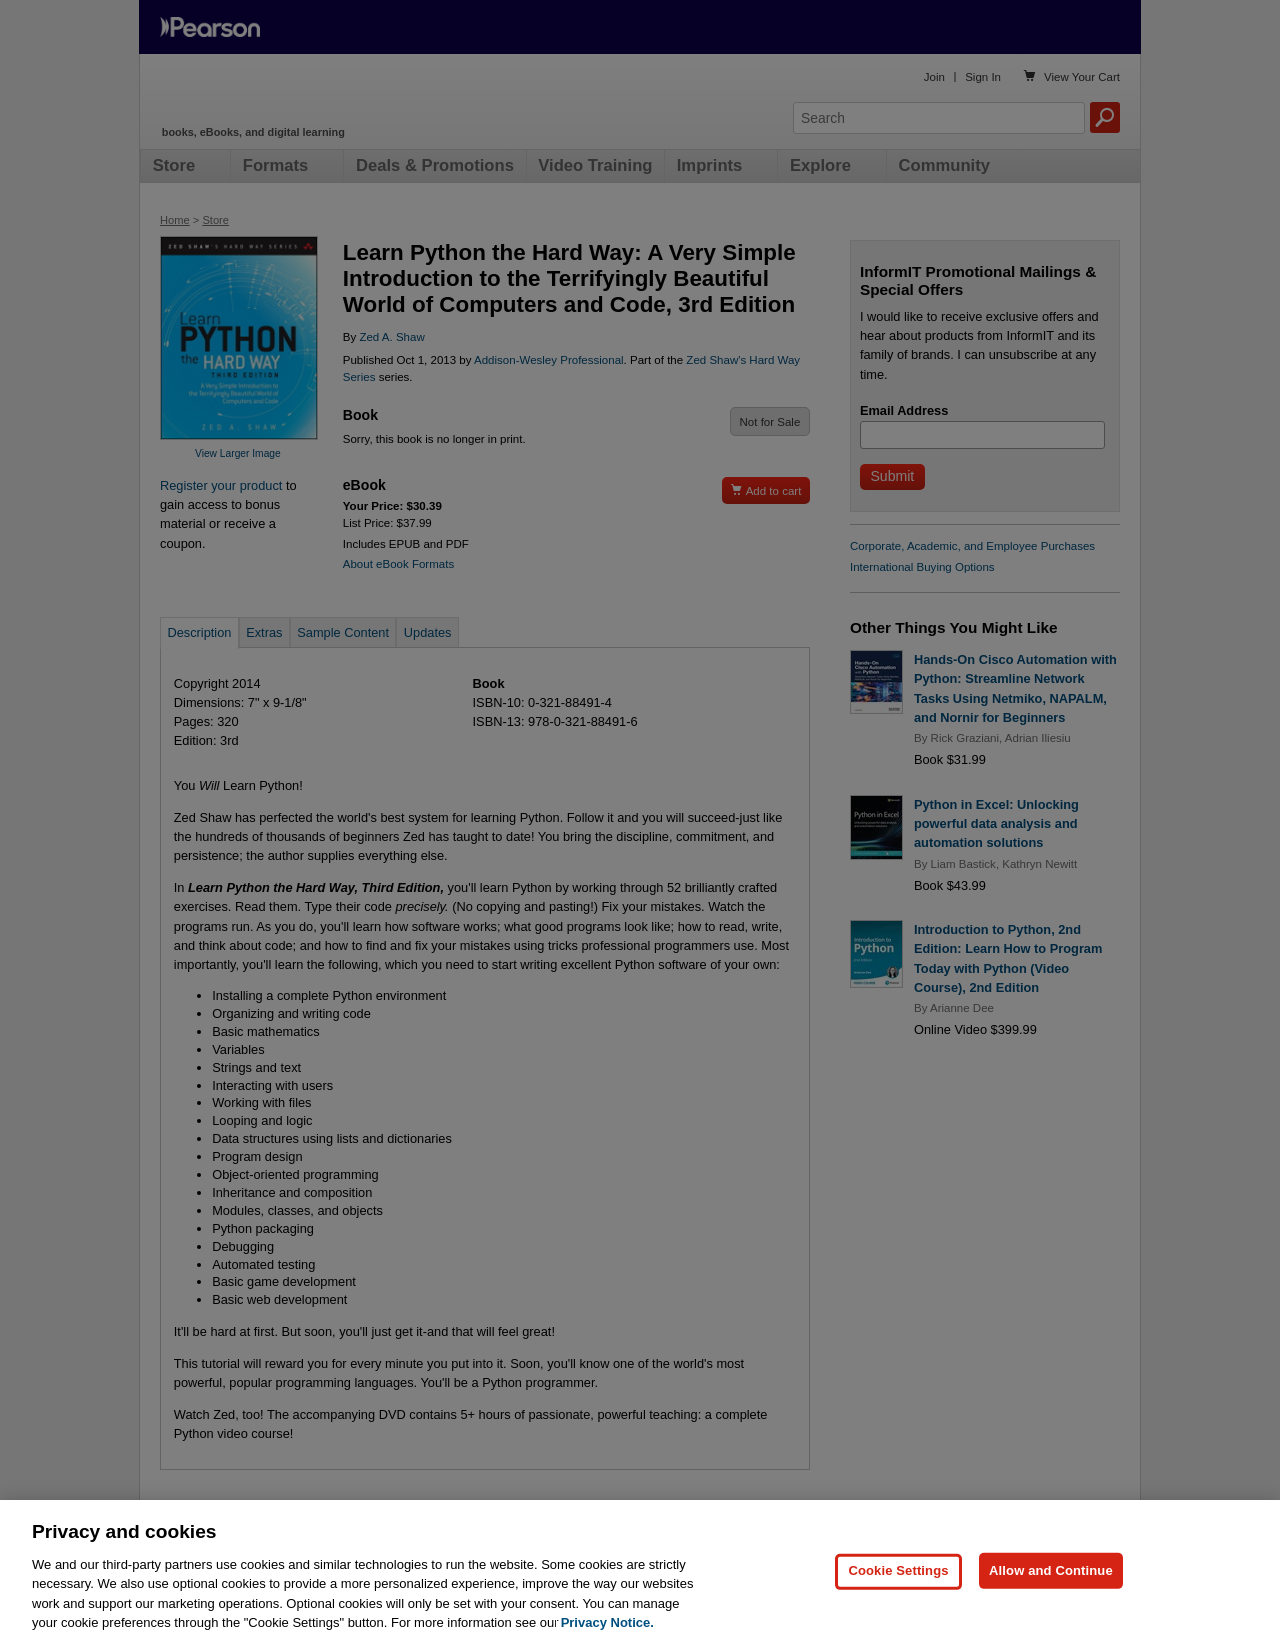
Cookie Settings (898, 1599)
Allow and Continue (1051, 1599)
